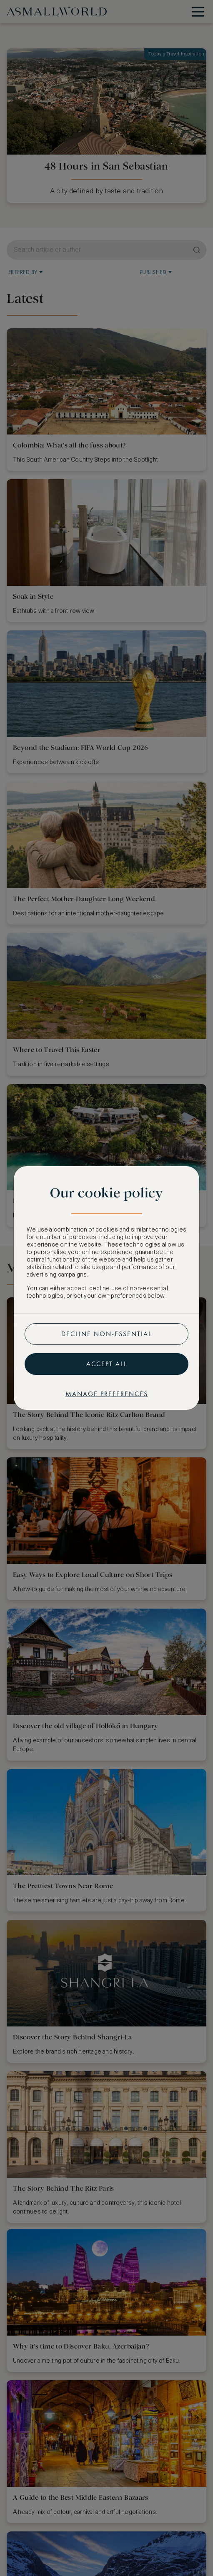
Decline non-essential (106, 1334)
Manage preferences (106, 1394)
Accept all (106, 1364)
